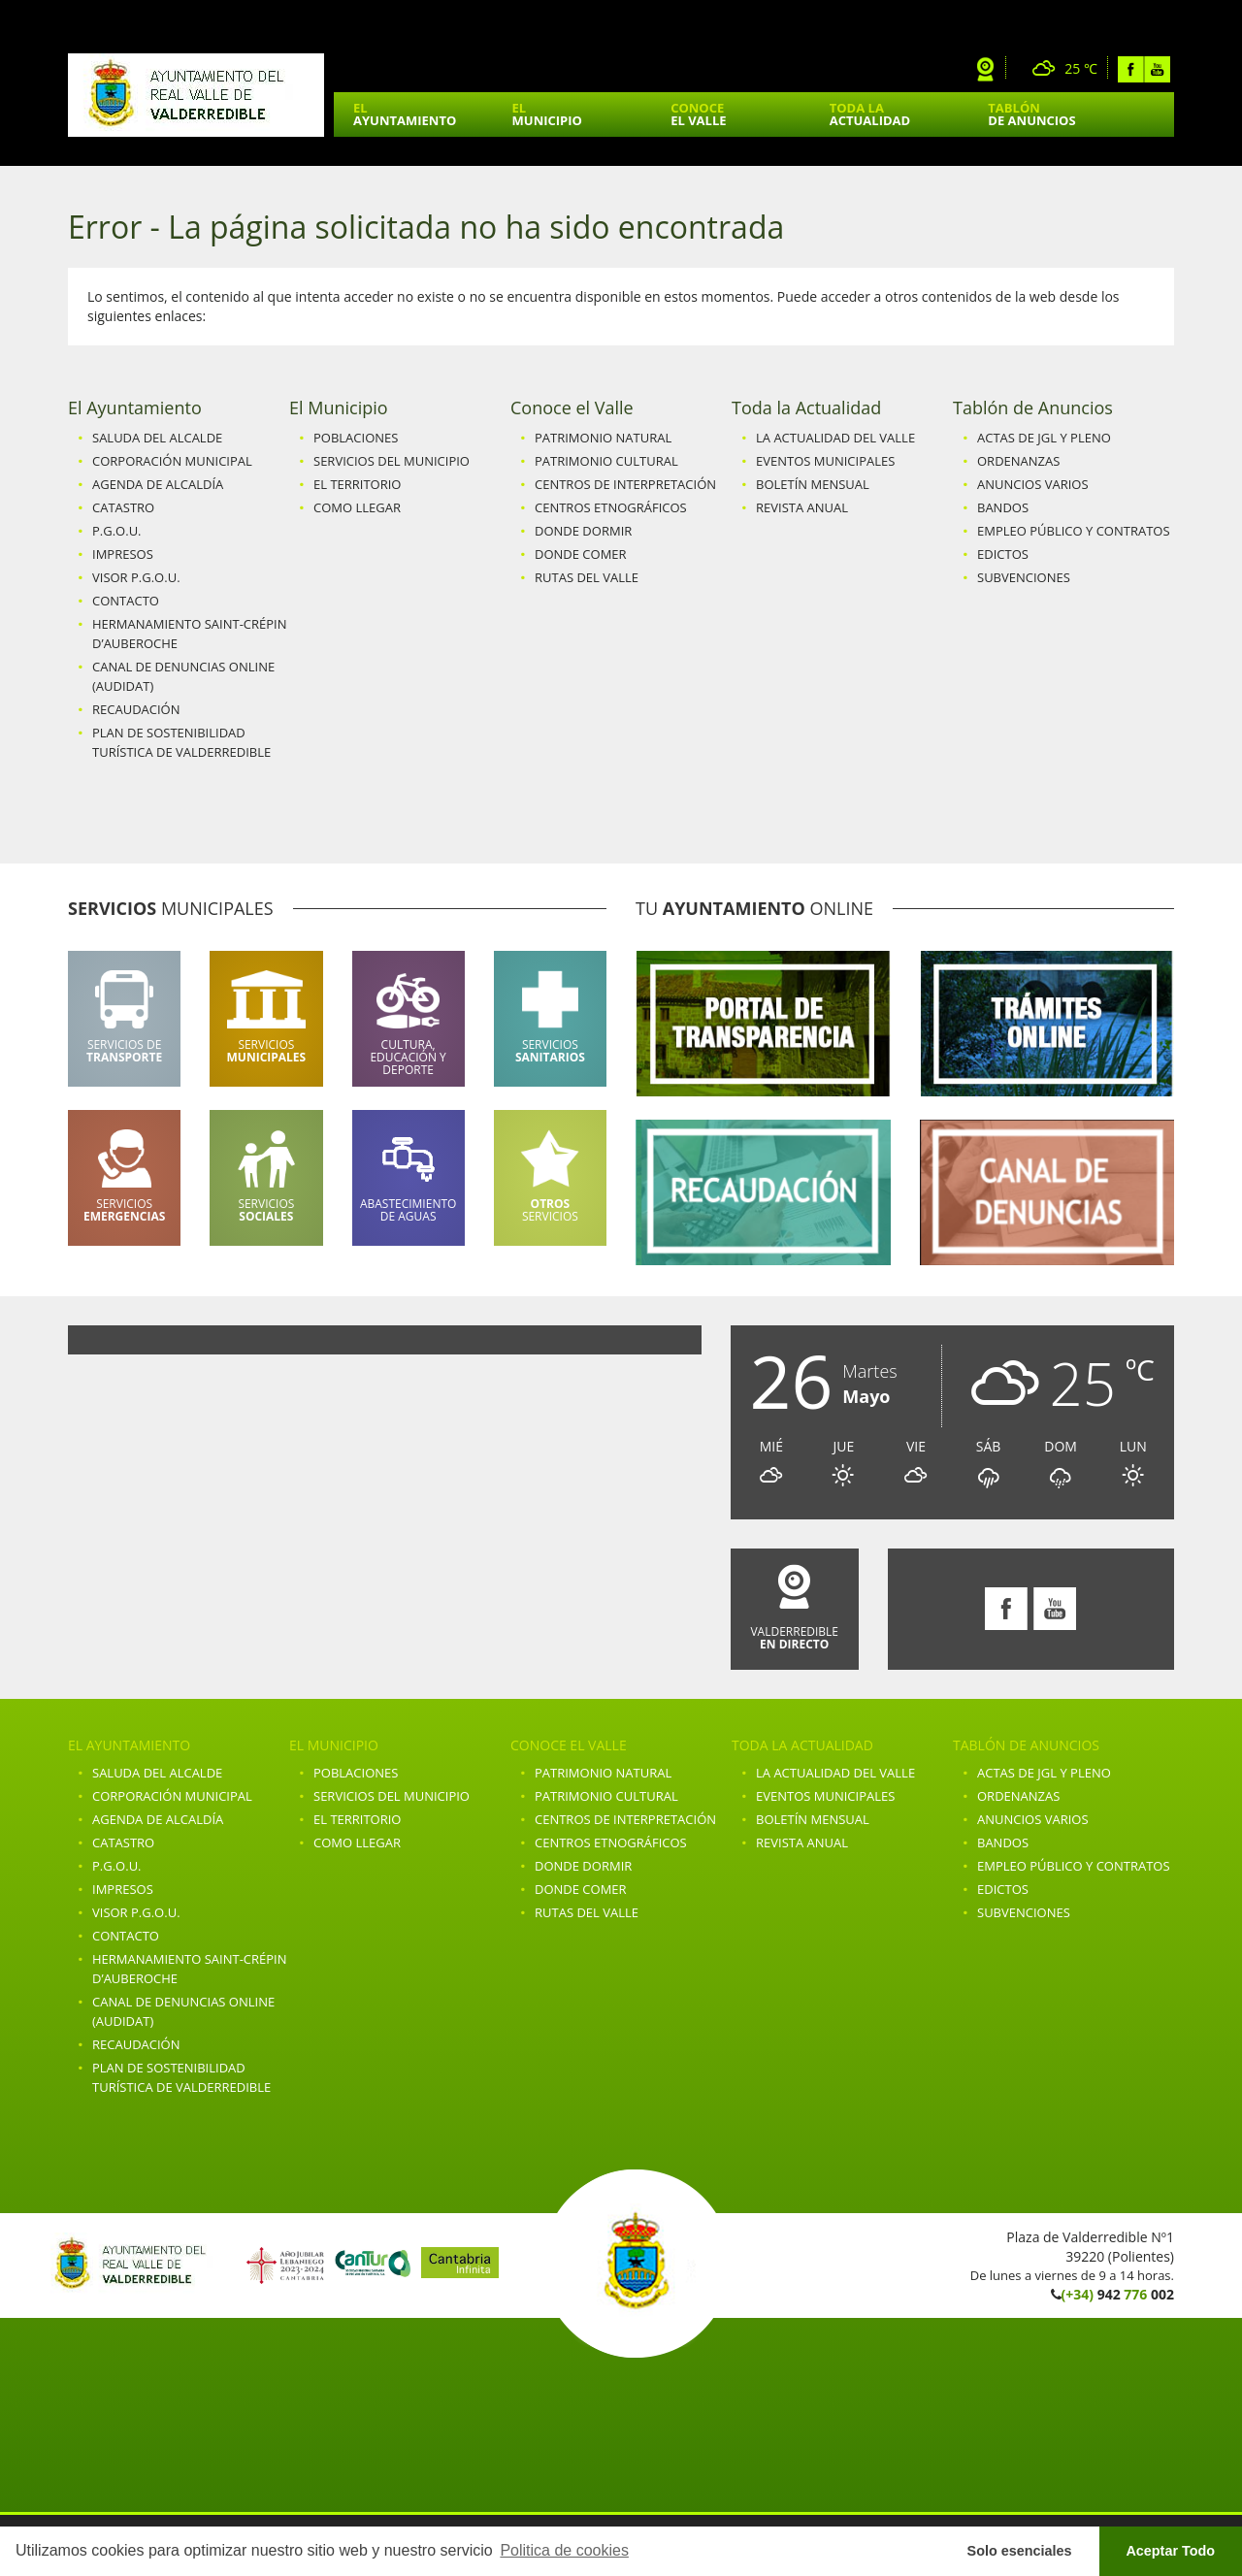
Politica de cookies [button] (564, 2550)
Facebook (1131, 69)
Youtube (1157, 69)
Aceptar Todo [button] (1170, 2551)
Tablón (1031, 114)
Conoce (698, 114)
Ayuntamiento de (196, 95)
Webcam (986, 69)
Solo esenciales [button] (1019, 2551)
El (404, 114)
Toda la (870, 114)
